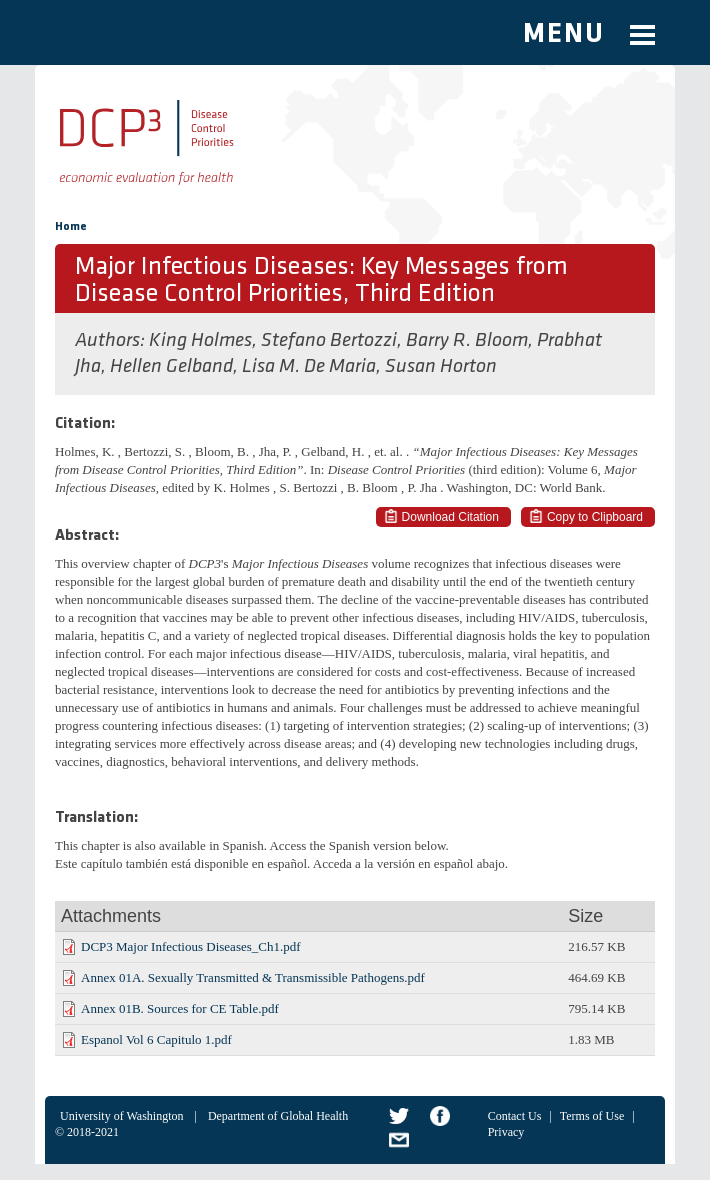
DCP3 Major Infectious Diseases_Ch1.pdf (191, 946)
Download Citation (450, 517)
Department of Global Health (278, 1116)
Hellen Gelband (171, 367)
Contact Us (515, 1116)
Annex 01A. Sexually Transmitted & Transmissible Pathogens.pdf (253, 977)
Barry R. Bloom (467, 341)
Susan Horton (441, 367)
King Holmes (200, 341)
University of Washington (121, 1116)
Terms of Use (592, 1116)
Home (71, 227)
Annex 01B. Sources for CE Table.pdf (180, 1008)
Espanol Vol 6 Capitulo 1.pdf (156, 1039)
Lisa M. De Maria (309, 367)
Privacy (506, 1132)
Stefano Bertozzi (329, 341)
